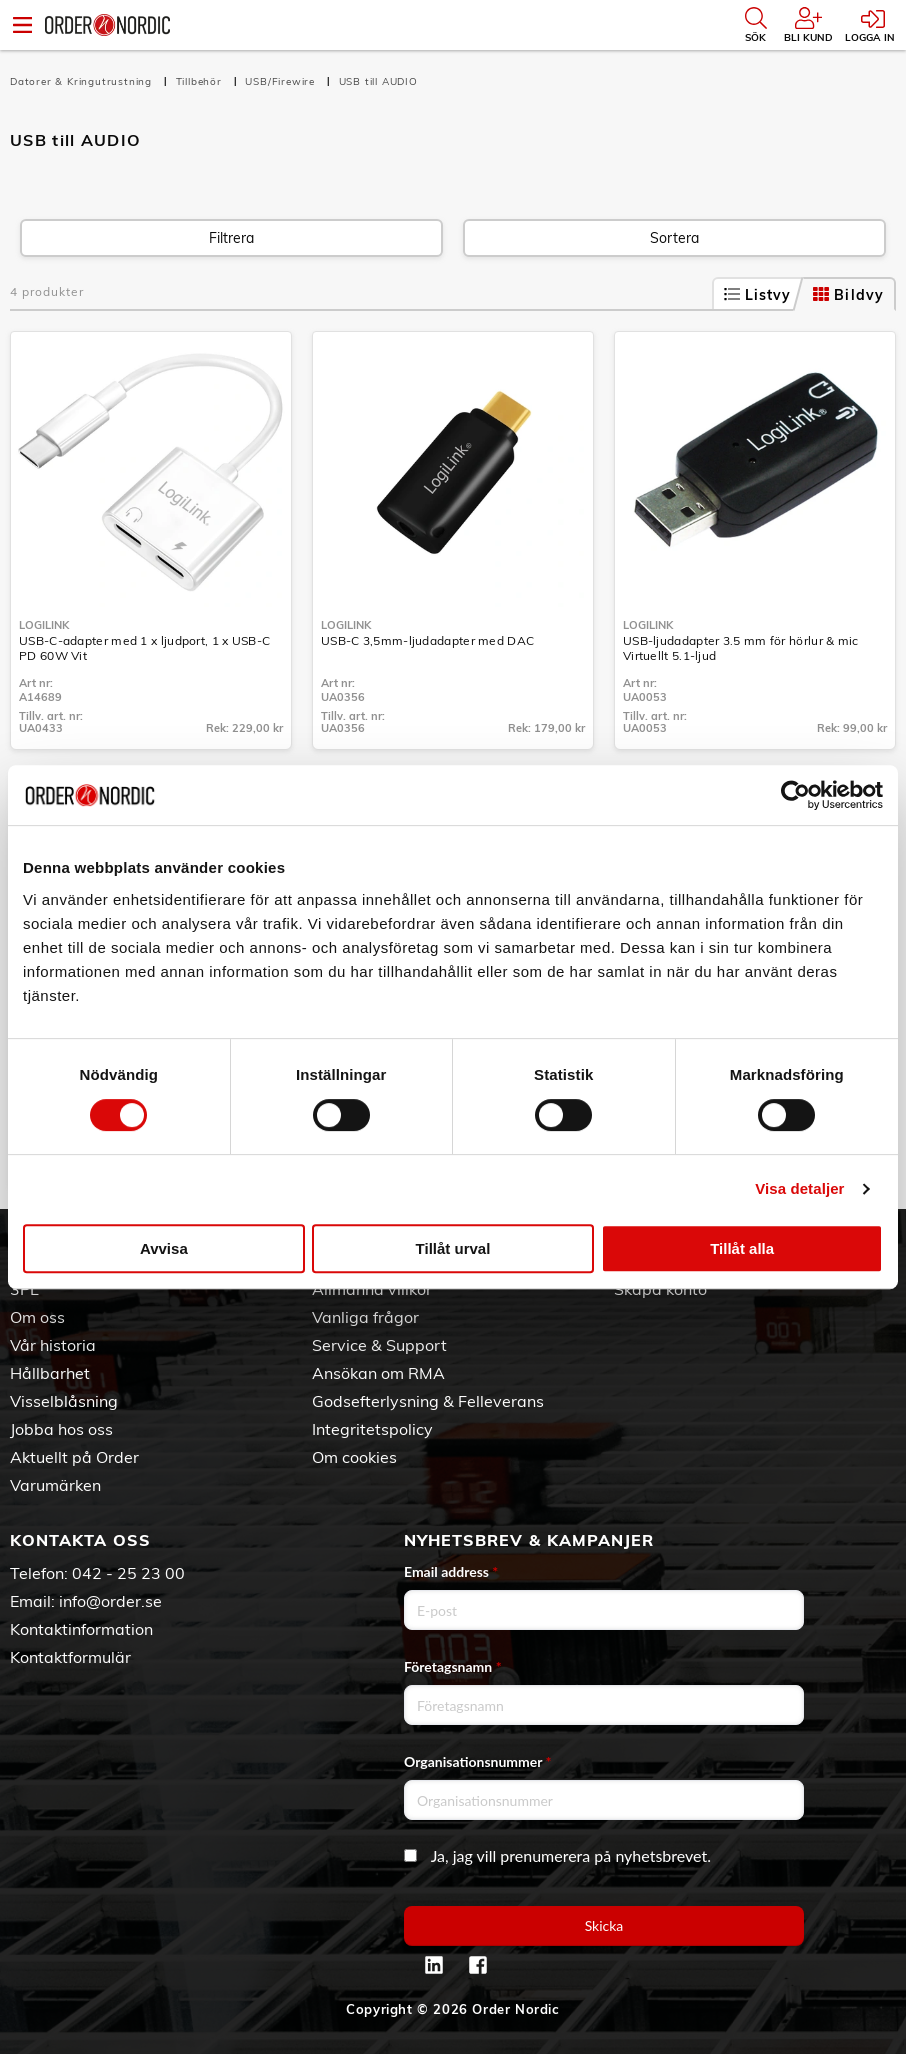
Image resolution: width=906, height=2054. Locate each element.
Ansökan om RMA (378, 1373)
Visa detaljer (799, 1188)
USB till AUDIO (378, 81)
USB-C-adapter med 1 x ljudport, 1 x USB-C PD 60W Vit (144, 648)
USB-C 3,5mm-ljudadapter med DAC (427, 640)
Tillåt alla (742, 1248)
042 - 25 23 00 (128, 1573)
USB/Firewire (281, 81)
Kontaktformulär (70, 1657)
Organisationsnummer (478, 1761)
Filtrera (231, 238)
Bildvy (848, 295)
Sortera (674, 238)
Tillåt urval (453, 1248)
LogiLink (44, 625)
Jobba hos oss (61, 1429)
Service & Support (379, 1345)
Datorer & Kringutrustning (83, 81)
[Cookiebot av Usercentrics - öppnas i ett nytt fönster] (795, 795)
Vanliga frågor (365, 1317)
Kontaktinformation (81, 1629)
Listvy (758, 295)
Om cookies (354, 1457)
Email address (451, 1571)
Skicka (604, 1925)
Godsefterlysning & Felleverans (428, 1401)
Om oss (37, 1317)
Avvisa (164, 1248)
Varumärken (55, 1485)
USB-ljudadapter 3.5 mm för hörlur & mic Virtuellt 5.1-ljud (741, 648)
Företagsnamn (453, 1666)
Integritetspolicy (372, 1429)
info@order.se (110, 1601)
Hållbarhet (50, 1373)
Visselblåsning (64, 1401)
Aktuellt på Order (74, 1457)
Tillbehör (201, 81)
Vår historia (53, 1345)
